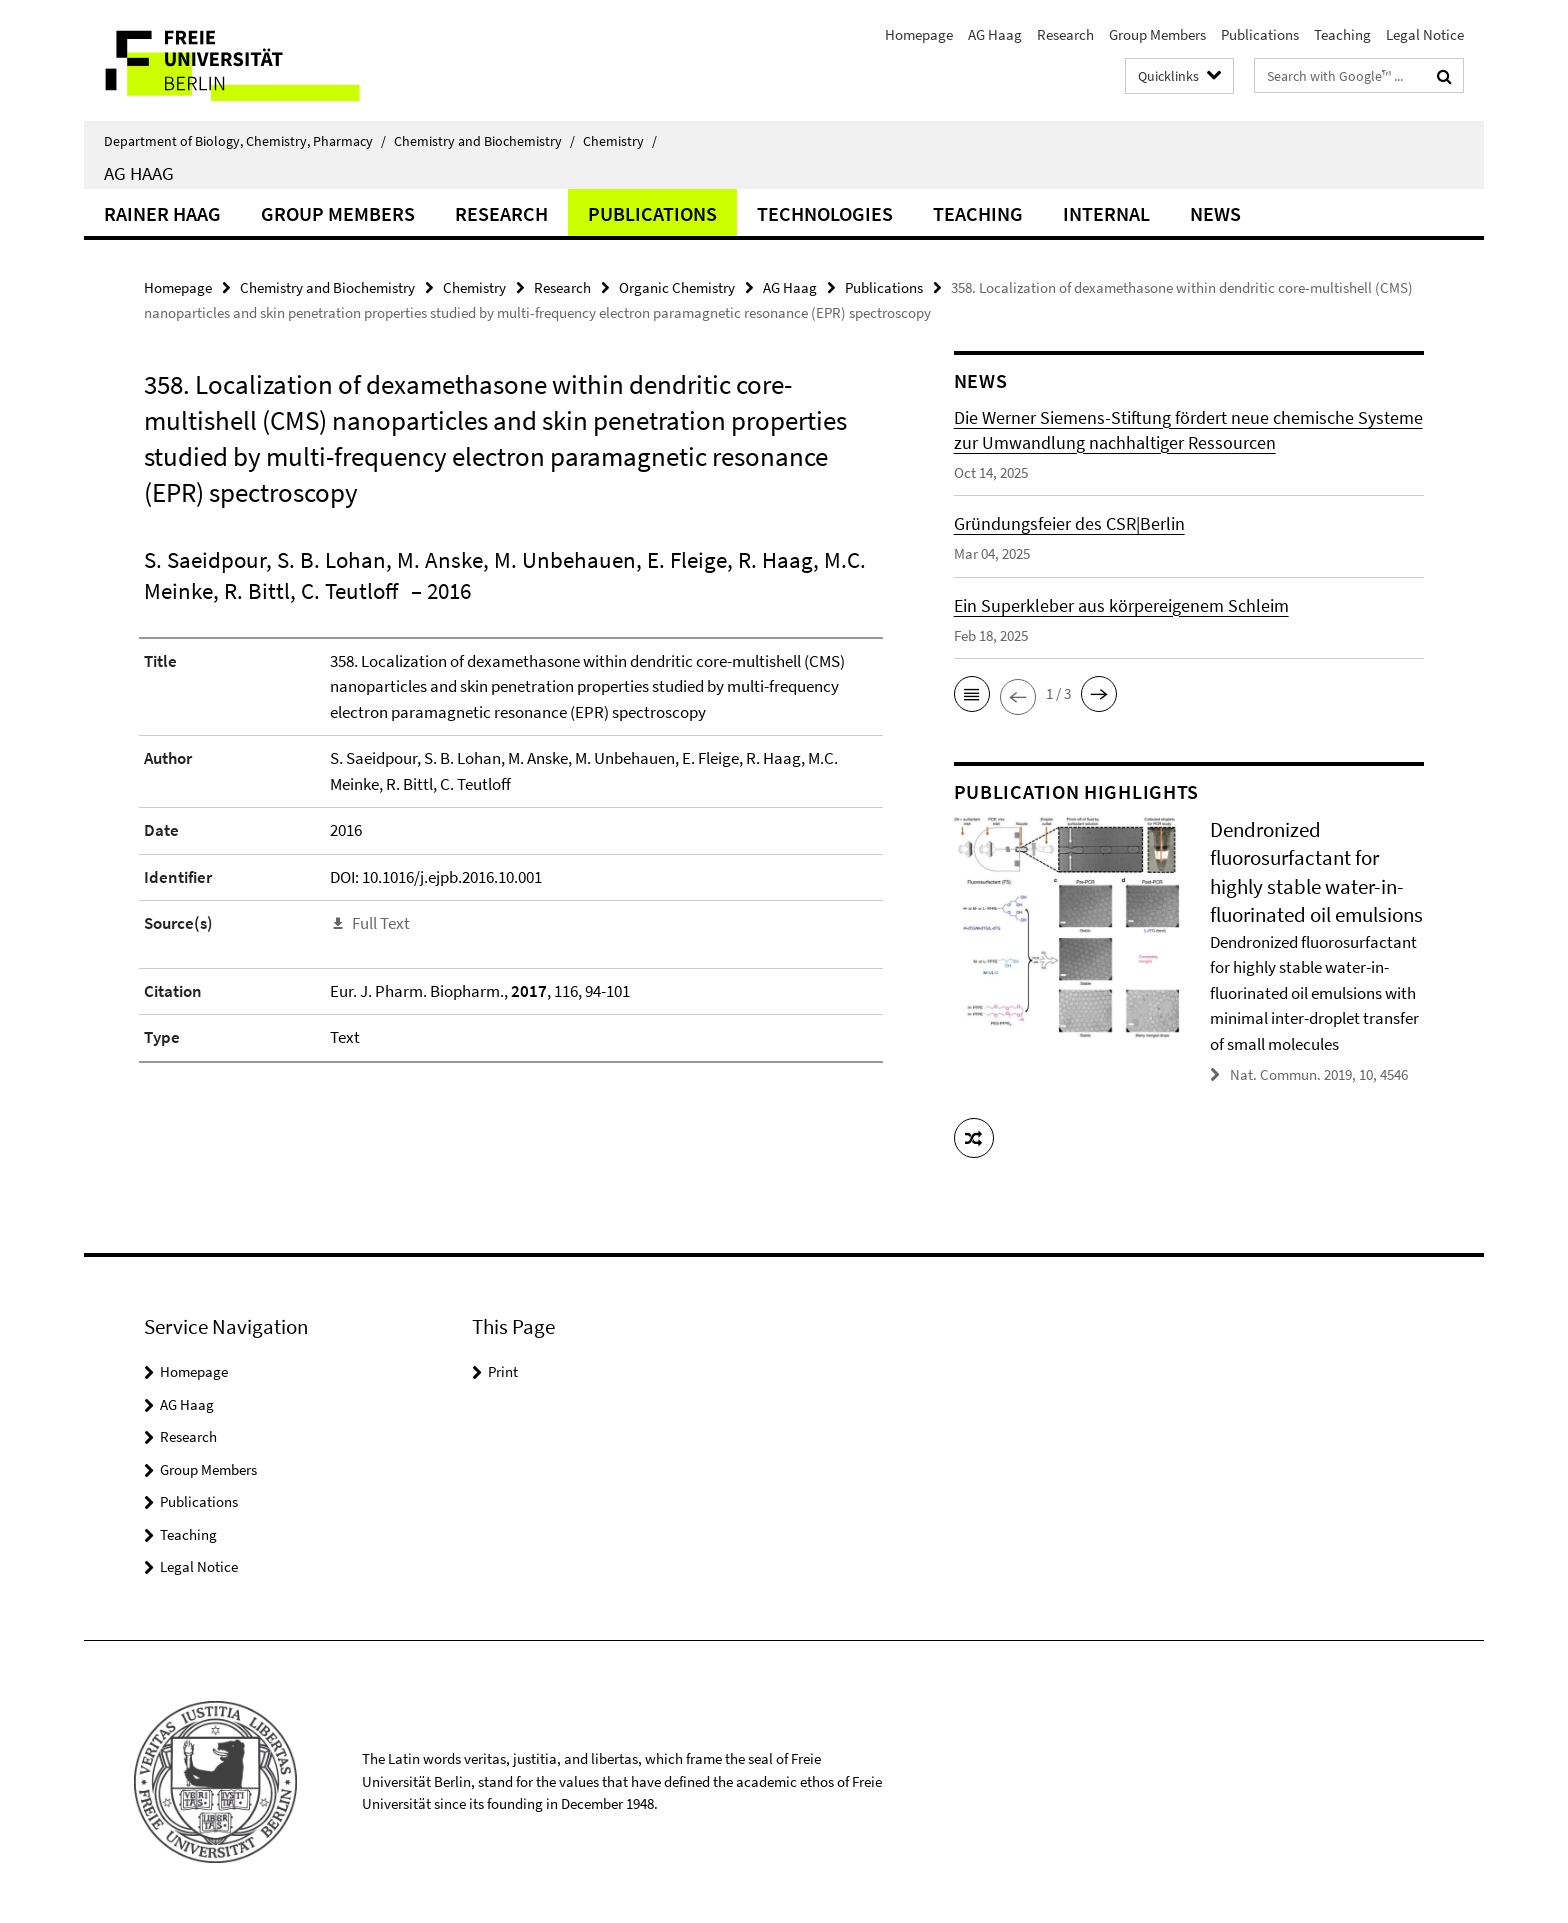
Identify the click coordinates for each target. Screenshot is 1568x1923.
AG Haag (995, 34)
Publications (1260, 34)
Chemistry (620, 141)
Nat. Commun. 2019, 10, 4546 (1319, 1074)
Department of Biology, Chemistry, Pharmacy (245, 141)
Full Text (381, 923)
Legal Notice (1425, 34)
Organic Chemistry (677, 287)
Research (1065, 34)
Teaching (1342, 34)
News (1215, 213)
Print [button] (503, 1371)
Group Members (1157, 34)
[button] (972, 694)
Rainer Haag (162, 213)
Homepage (919, 34)
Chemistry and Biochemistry (484, 141)
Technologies (825, 213)
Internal (1106, 213)
